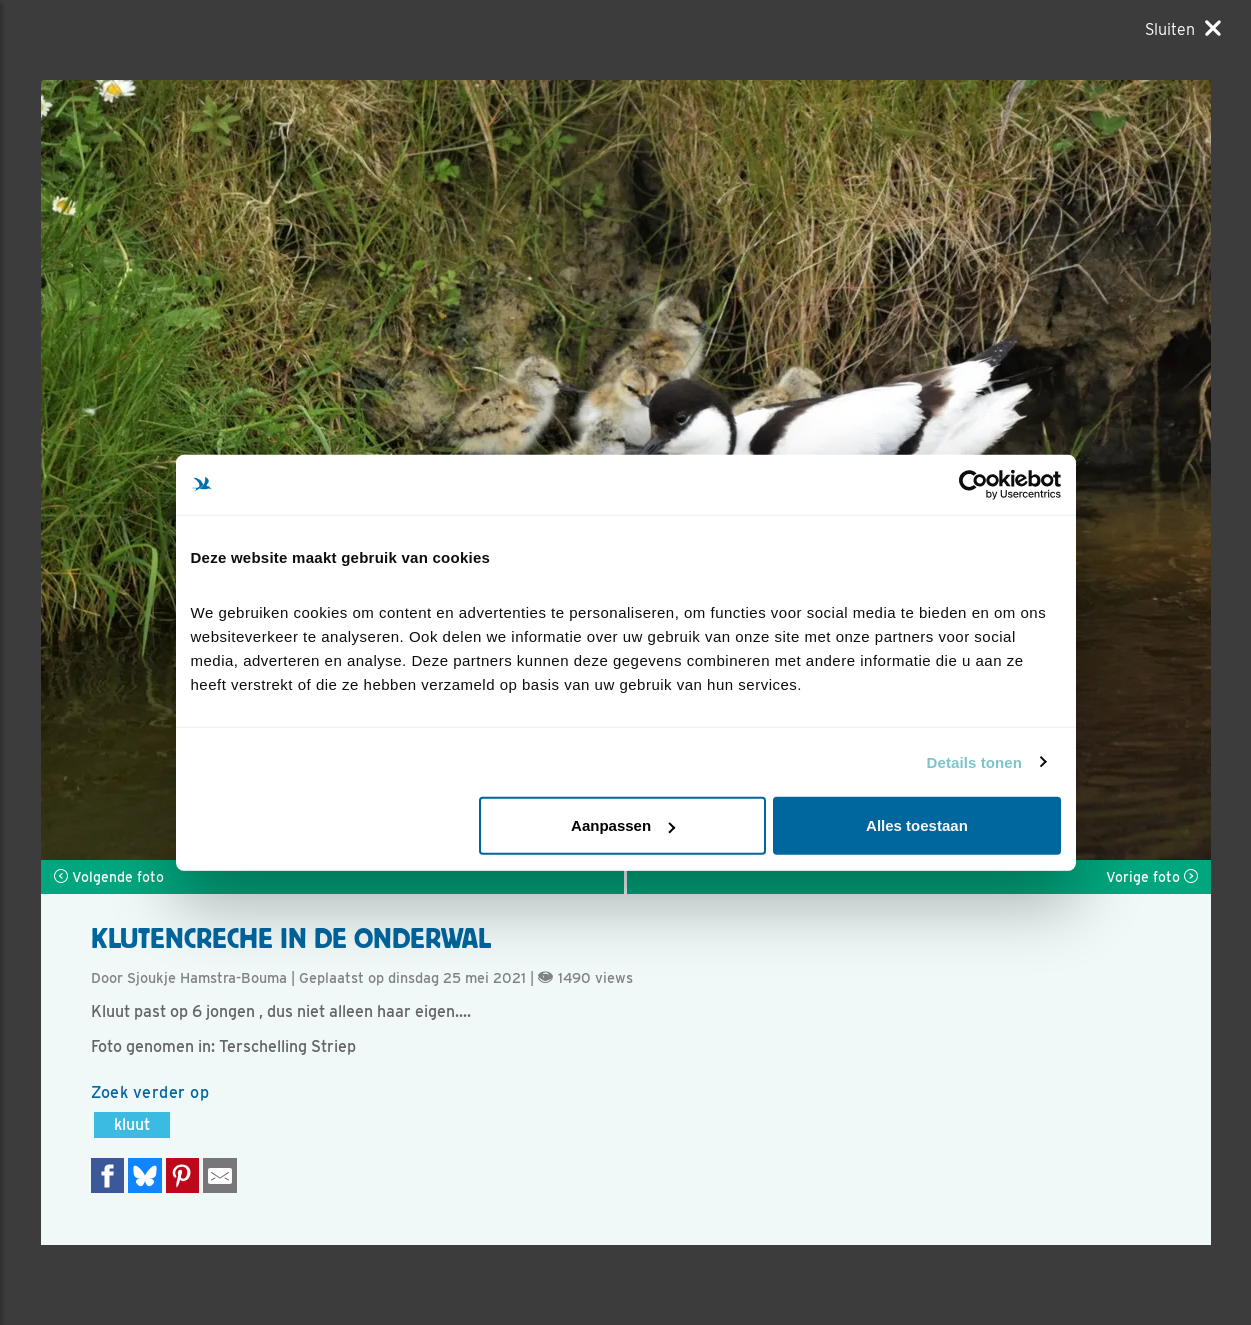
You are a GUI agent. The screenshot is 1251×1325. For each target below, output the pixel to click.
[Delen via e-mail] (220, 1175)
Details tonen (974, 761)
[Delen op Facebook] (108, 1175)
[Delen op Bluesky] (145, 1175)
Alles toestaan (917, 825)
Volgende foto (109, 877)
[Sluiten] (1183, 29)
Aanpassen (623, 825)
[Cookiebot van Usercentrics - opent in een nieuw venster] (973, 484)
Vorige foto (1152, 877)
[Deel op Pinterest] (183, 1175)
